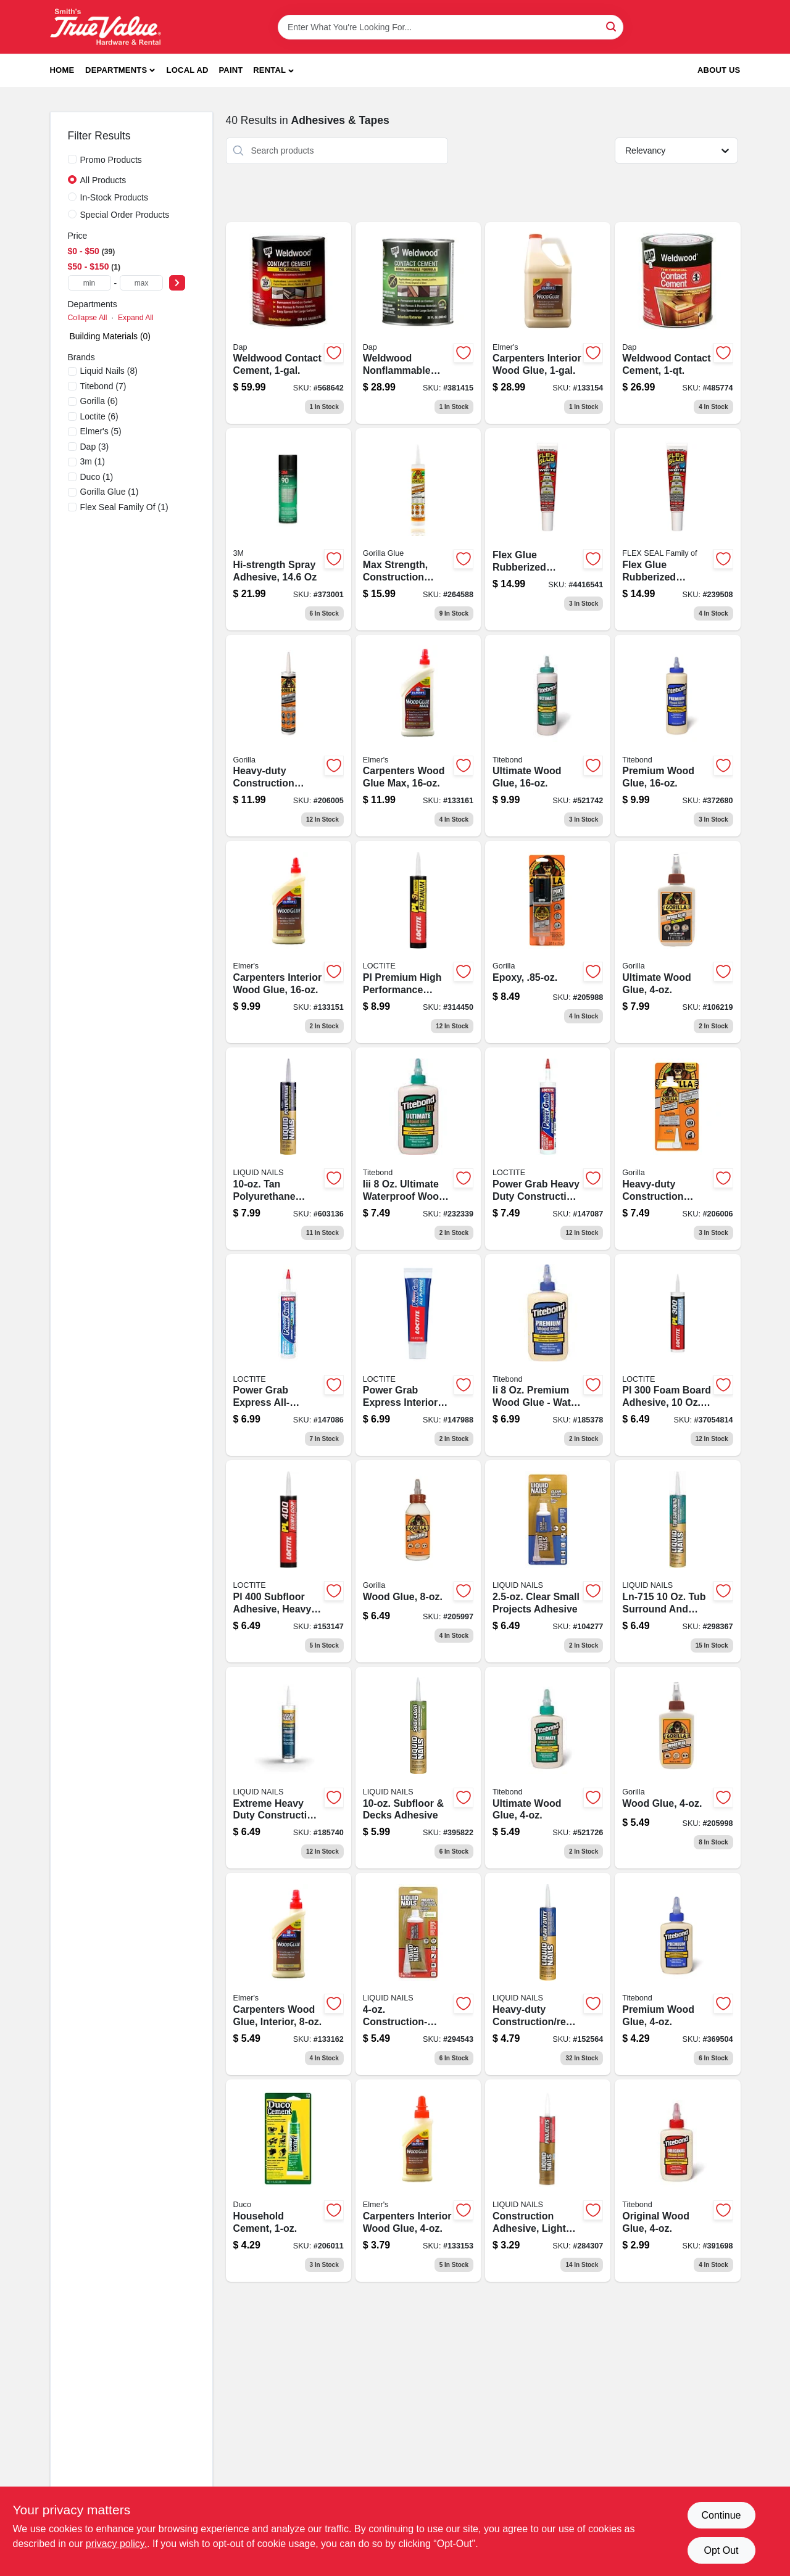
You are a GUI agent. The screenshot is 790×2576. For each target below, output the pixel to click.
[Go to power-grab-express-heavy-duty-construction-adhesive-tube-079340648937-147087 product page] (547, 1148)
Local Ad (188, 70)
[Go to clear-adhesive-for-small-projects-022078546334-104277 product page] (547, 1561)
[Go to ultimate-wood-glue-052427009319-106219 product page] (677, 942)
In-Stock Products (114, 197)
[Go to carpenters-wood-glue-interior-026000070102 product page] (288, 1974)
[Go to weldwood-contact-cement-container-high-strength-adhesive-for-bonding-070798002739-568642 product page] (288, 323)
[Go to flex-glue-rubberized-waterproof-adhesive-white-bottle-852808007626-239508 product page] (677, 529)
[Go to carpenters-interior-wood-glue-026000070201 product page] (288, 942)
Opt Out (721, 2550)
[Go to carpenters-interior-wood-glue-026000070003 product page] (418, 2180)
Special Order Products (125, 215)
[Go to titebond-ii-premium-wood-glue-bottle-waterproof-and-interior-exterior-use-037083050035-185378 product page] (547, 1355)
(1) (92, 461)
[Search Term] (450, 27)
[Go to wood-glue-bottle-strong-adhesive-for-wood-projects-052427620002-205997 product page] (418, 1561)
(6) (99, 401)
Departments (116, 70)
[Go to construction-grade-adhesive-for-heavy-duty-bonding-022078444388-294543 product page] (418, 1974)
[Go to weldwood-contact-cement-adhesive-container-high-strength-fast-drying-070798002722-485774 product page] (677, 323)
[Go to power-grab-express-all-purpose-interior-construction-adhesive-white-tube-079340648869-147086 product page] (288, 1355)
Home (62, 70)
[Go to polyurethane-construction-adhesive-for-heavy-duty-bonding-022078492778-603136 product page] (288, 1148)
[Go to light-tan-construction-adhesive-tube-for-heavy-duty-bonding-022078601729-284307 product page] (547, 2180)
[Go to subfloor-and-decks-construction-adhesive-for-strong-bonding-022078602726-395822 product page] (418, 1768)
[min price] (89, 283)
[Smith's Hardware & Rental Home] (105, 27)
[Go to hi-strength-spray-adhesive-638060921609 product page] (288, 529)
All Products (103, 180)
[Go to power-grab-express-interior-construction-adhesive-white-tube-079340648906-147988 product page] (418, 1355)
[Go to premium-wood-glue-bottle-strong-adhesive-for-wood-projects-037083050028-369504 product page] (677, 1974)
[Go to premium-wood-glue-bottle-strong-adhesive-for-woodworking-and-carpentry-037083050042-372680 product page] (677, 736)
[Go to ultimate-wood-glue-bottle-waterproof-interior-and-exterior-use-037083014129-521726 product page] (547, 1768)
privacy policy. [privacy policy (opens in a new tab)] (116, 2543)
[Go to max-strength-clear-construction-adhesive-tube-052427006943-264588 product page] (418, 529)
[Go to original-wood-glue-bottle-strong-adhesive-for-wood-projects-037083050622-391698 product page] (677, 2180)
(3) (94, 447)
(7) (103, 386)
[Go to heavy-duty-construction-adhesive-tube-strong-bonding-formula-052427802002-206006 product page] (677, 1148)
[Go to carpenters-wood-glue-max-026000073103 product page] (418, 736)
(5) (101, 431)
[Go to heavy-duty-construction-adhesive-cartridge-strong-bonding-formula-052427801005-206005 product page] (288, 736)
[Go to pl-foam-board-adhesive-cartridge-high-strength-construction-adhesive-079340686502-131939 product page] (677, 1355)
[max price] (141, 283)
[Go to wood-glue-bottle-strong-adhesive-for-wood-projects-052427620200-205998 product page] (677, 1768)
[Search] (612, 26)
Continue (721, 2515)
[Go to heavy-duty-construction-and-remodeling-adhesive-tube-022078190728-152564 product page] (547, 1974)
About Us (719, 70)
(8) (109, 371)
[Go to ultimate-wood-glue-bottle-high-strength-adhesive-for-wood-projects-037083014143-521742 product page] (547, 736)
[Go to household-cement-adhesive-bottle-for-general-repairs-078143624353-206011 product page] (288, 2180)
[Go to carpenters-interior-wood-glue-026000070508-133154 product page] (547, 323)
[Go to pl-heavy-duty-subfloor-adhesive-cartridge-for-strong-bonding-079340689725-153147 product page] (288, 1561)
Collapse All (87, 317)
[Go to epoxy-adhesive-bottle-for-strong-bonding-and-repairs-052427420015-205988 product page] (547, 942)
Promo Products (111, 160)
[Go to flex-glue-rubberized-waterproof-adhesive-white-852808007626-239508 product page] (547, 529)
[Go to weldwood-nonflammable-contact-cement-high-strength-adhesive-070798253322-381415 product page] (418, 323)
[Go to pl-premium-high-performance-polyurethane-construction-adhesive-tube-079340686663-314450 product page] (418, 942)
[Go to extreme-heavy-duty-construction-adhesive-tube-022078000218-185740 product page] (288, 1768)
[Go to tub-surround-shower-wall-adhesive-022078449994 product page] (677, 1561)
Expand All (136, 317)
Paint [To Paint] (230, 70)
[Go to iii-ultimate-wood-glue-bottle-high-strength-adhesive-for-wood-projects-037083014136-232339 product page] (418, 1148)
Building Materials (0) (110, 336)
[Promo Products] (72, 159)
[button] (273, 70)
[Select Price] (177, 283)
